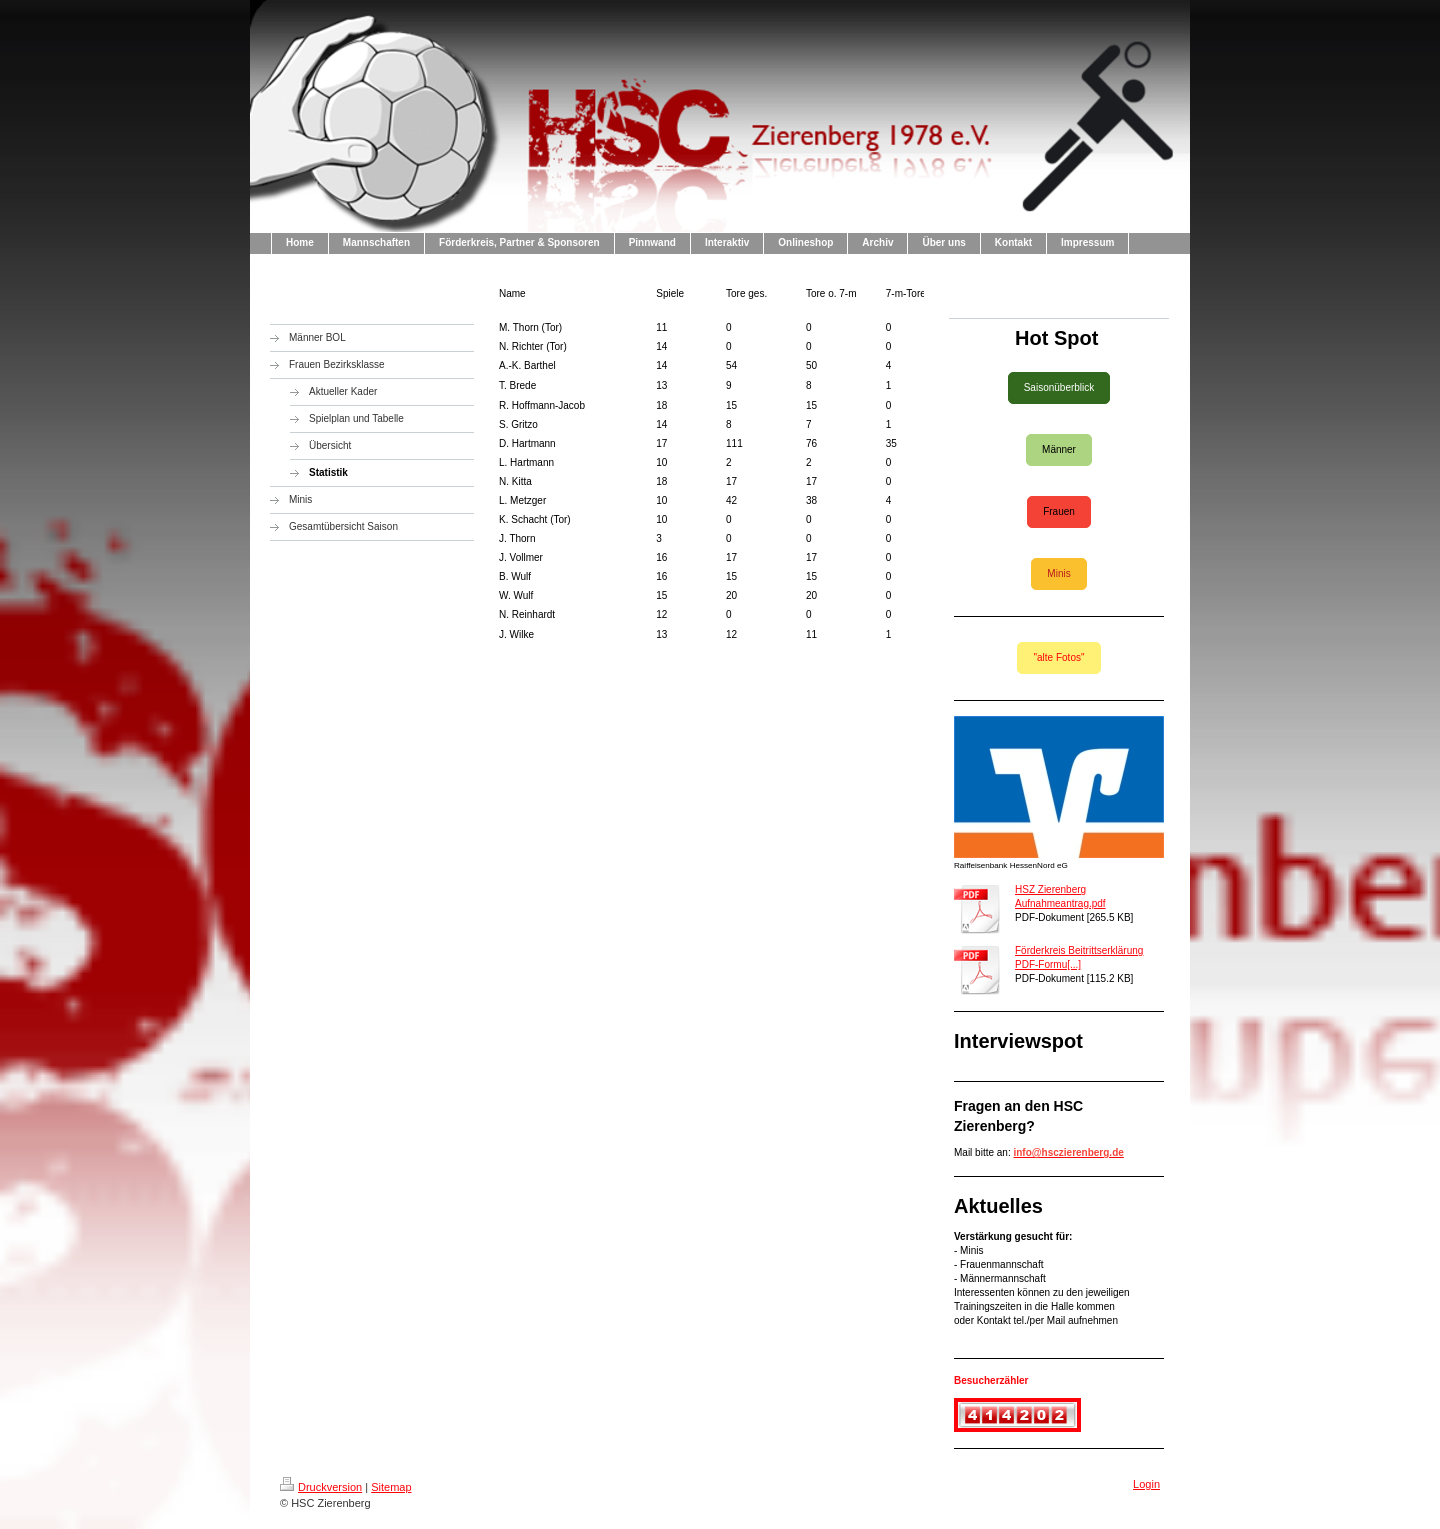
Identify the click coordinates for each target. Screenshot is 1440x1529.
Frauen (1059, 511)
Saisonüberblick (1059, 387)
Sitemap (391, 1487)
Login (1146, 1484)
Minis (1058, 573)
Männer (1059, 449)
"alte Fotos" (1058, 657)
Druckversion (321, 1487)
